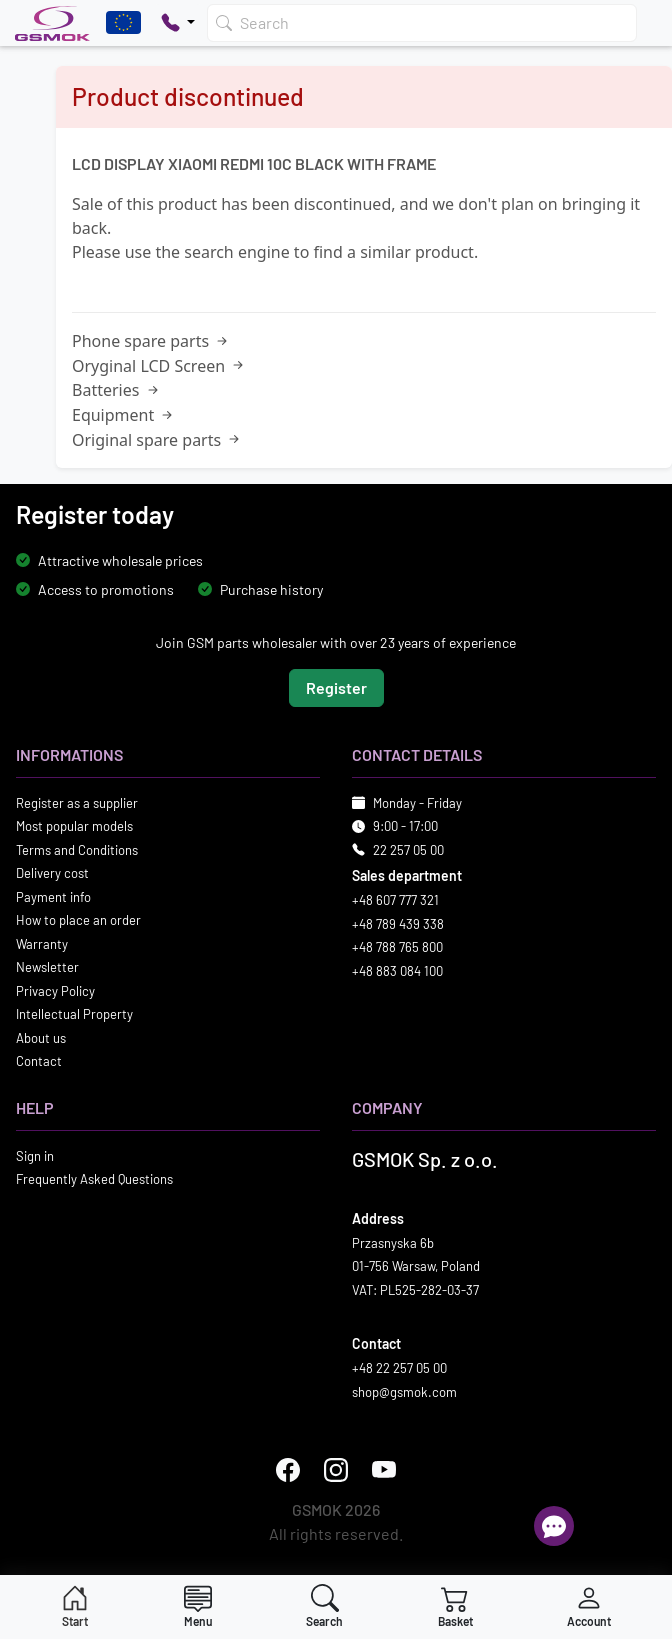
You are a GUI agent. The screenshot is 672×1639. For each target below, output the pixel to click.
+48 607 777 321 (395, 901)
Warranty (42, 944)
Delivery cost (52, 874)
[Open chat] (554, 1526)
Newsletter (47, 968)
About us (41, 1038)
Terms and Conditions (77, 850)
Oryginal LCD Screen (159, 366)
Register (336, 687)
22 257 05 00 (408, 850)
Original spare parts (157, 440)
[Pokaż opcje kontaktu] (178, 23)
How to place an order (78, 921)
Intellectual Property (74, 1015)
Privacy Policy (55, 991)
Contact (39, 1062)
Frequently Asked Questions (94, 1180)
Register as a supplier (77, 803)
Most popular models (74, 827)
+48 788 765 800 (397, 948)
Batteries (117, 390)
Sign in (35, 1156)
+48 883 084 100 (397, 971)
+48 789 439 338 (398, 924)
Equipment (124, 415)
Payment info (53, 897)
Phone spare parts (151, 341)
